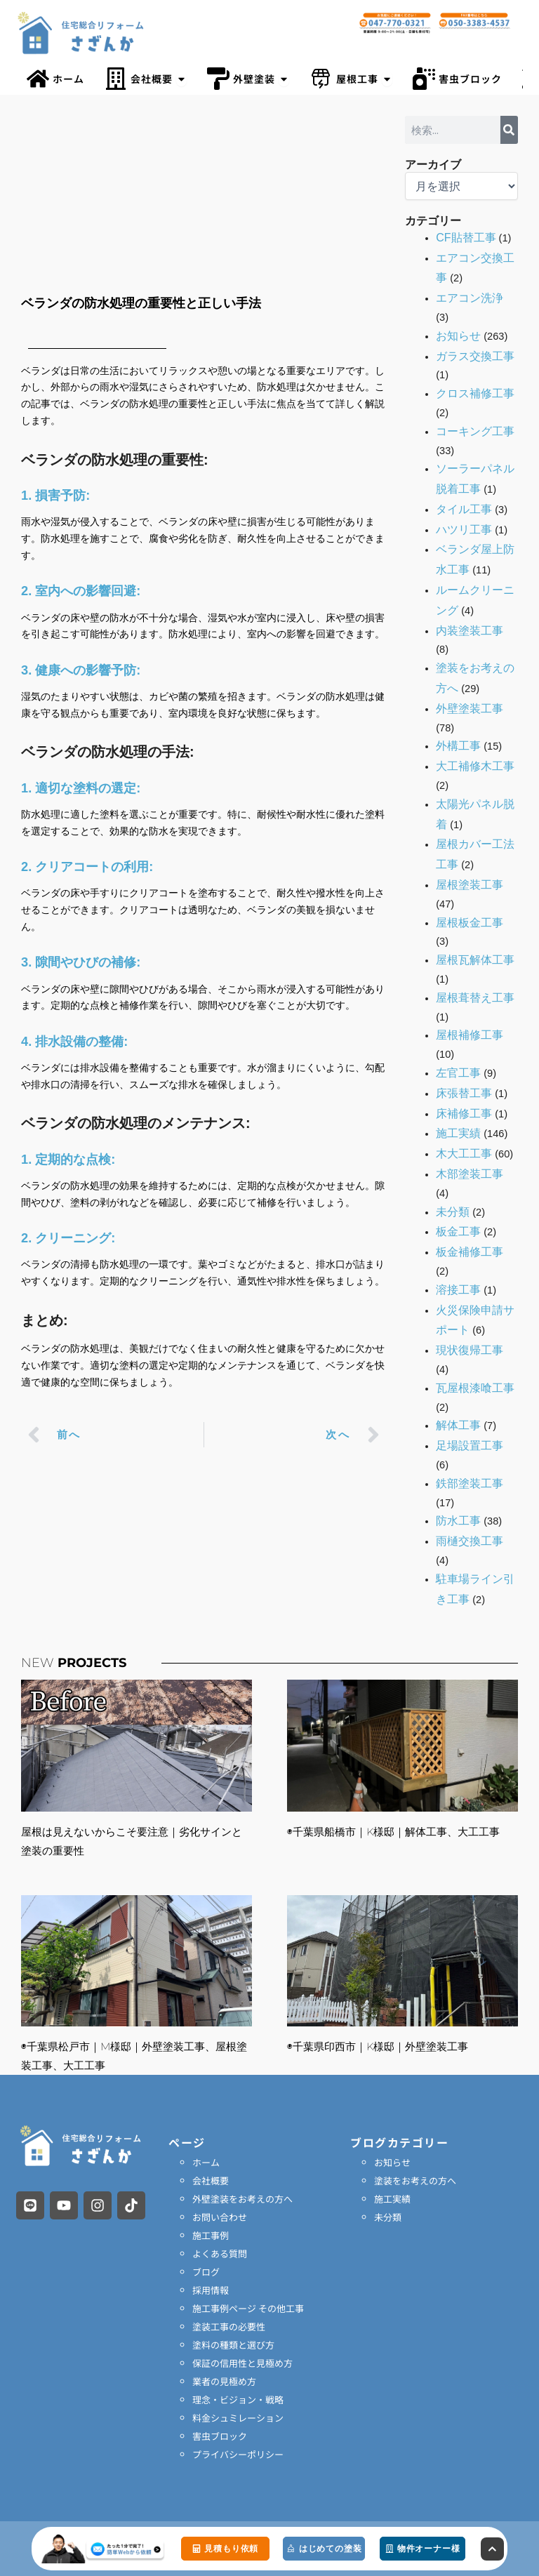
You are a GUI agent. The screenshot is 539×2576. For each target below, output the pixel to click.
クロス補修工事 (475, 393)
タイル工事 (464, 509)
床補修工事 (464, 1114)
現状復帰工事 (469, 1350)
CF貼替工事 (465, 238)
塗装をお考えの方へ (415, 2180)
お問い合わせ (219, 2217)
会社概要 (210, 2180)
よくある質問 (219, 2253)
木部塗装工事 (469, 1174)
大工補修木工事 (475, 766)
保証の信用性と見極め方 (242, 2363)
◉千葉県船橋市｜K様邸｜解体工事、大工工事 (393, 1831)
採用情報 (210, 2290)
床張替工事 (464, 1093)
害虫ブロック (219, 2436)
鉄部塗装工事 (469, 1483)
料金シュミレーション (238, 2417)
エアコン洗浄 (469, 298)
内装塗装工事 (469, 631)
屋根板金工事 (469, 923)
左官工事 (458, 1073)
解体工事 (458, 1425)
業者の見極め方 (224, 2381)
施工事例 (210, 2235)
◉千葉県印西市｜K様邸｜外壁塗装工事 (377, 2046)
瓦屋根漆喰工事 (475, 1388)
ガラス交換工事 (475, 356)
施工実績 (458, 1133)
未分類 (453, 1212)
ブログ (206, 2271)
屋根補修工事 (469, 1035)
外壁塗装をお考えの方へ (242, 2198)
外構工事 (458, 746)
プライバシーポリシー (238, 2454)
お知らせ (458, 336)
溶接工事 (458, 1290)
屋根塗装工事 (469, 885)
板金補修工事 (469, 1252)
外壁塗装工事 (469, 709)
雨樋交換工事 (469, 1541)
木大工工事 (464, 1154)
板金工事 (458, 1231)
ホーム (206, 2162)
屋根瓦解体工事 (475, 960)
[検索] (509, 130)
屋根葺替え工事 (475, 998)
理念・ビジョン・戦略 (238, 2399)
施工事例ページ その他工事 (248, 2308)
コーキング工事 (475, 431)
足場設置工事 (469, 1446)
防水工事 (458, 1521)
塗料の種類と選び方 (233, 2344)
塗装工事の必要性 (228, 2326)
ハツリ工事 (464, 530)
